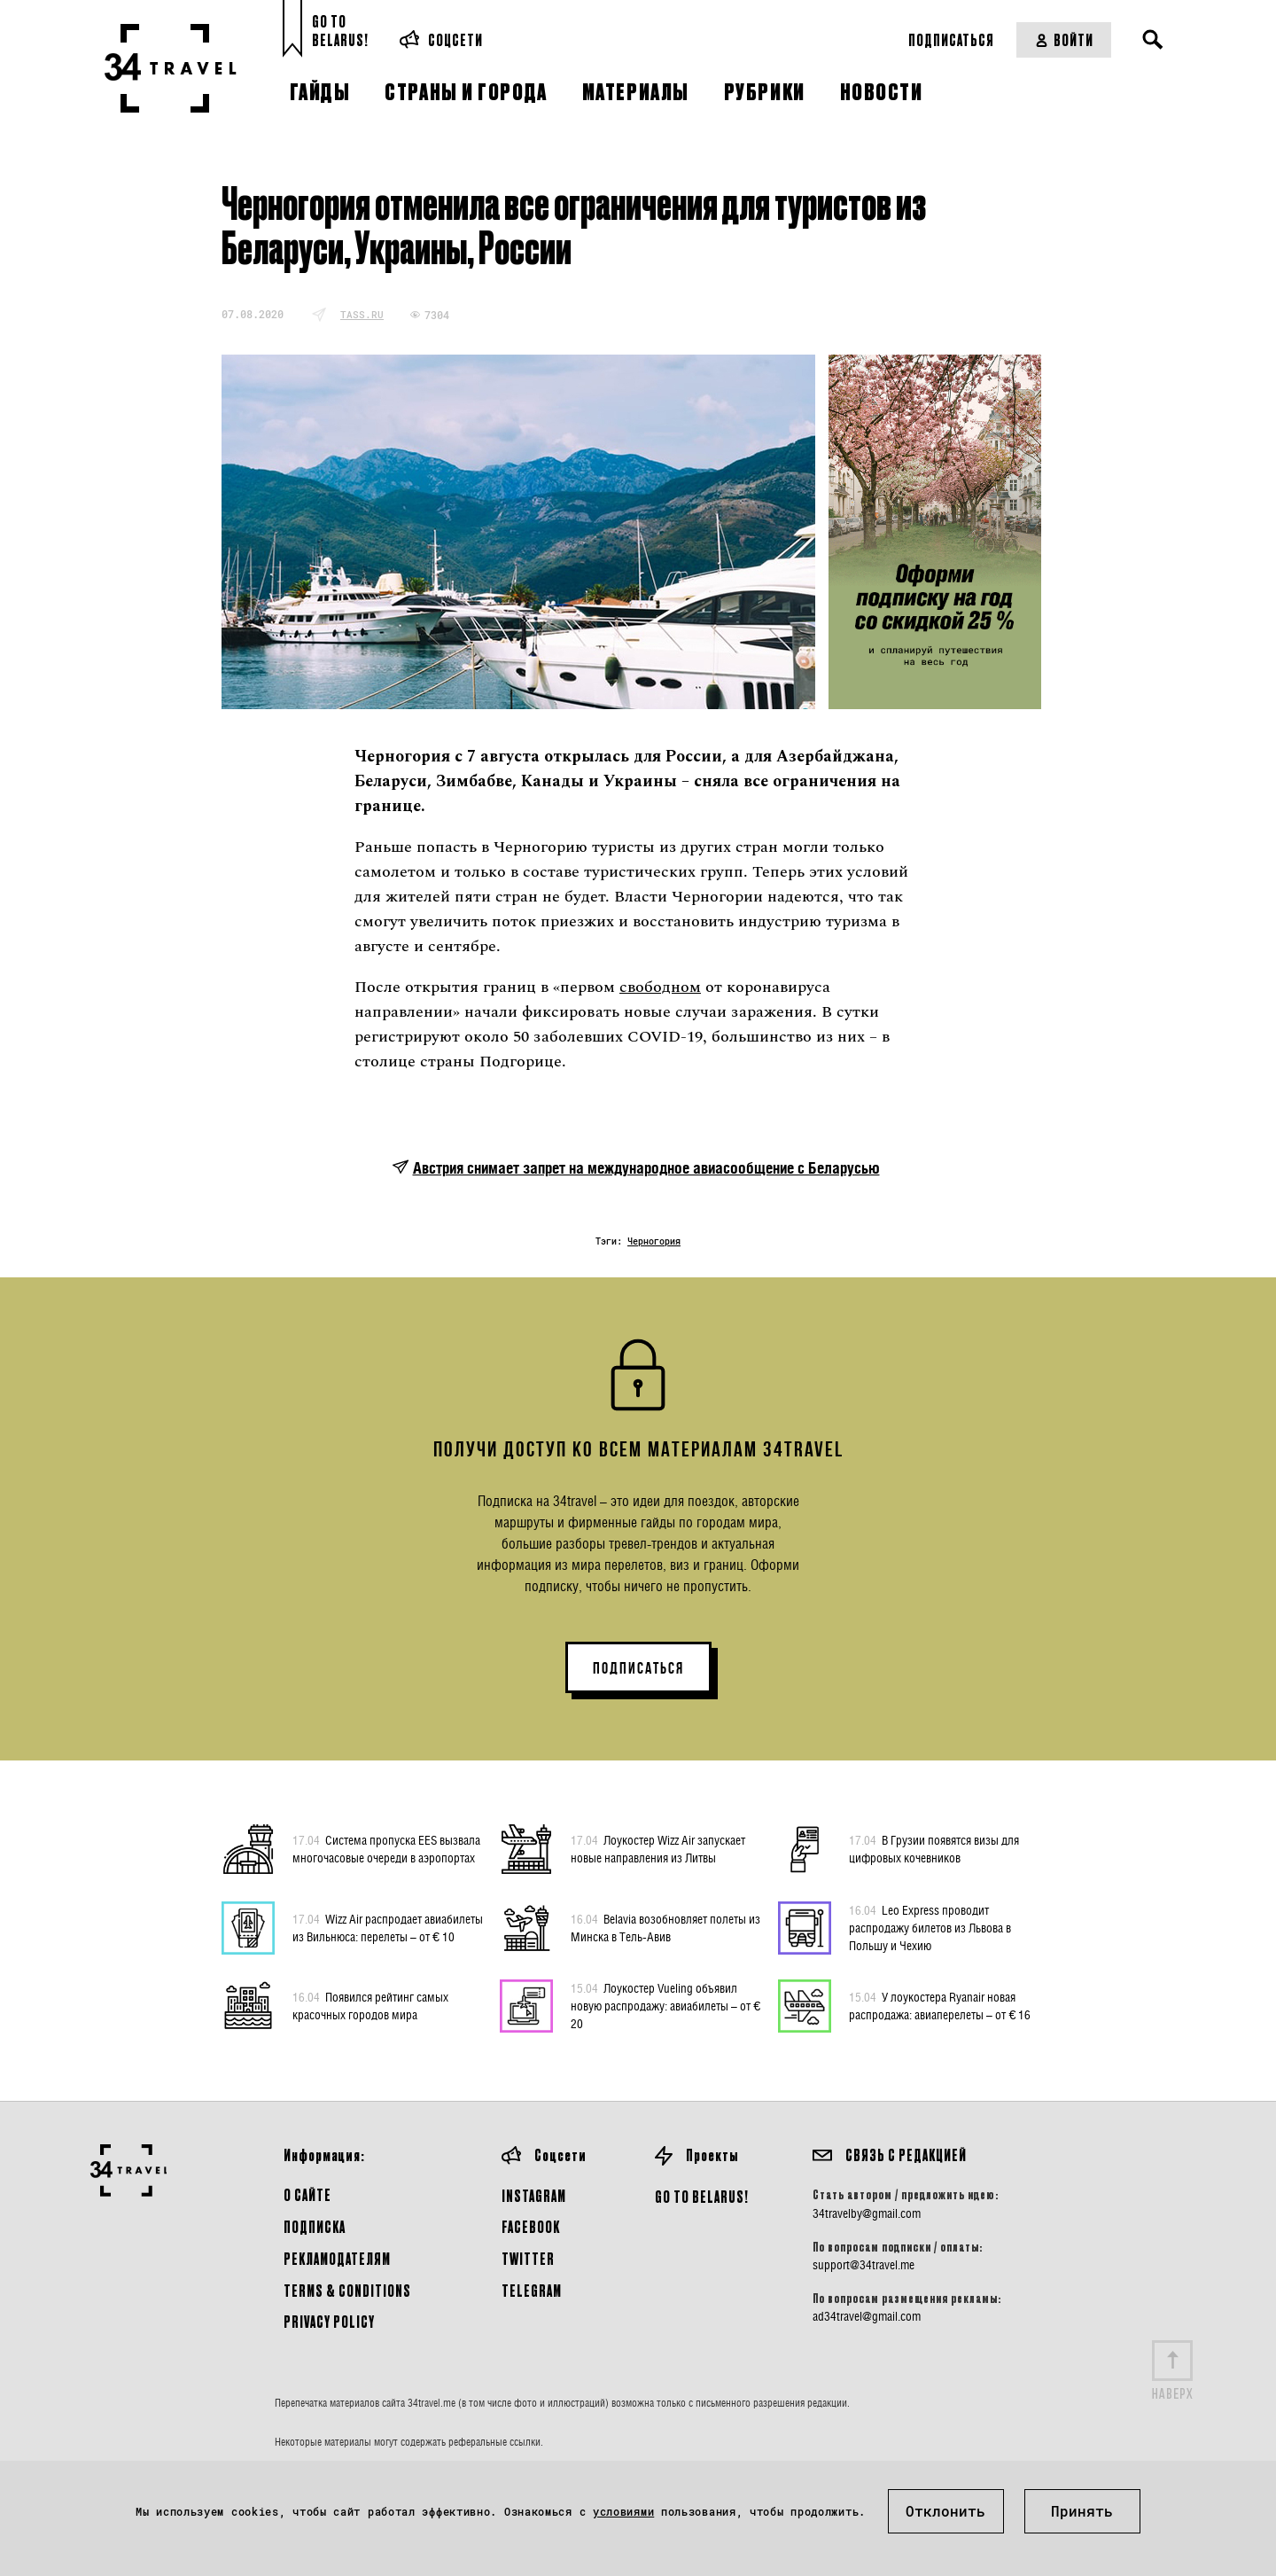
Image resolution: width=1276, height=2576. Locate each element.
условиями (623, 2511)
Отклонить (945, 2511)
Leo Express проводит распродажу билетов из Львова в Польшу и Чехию (930, 1927)
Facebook (531, 2226)
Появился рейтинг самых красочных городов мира (370, 2005)
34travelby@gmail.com (867, 2213)
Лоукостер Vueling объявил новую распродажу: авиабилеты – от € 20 (665, 2005)
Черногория (654, 1241)
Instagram (534, 2195)
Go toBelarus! (340, 30)
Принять (1082, 2511)
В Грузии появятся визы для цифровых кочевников (934, 1848)
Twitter (528, 2258)
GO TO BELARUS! (702, 2196)
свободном (660, 987)
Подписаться (951, 39)
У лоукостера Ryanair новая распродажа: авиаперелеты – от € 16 (940, 2005)
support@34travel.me (863, 2265)
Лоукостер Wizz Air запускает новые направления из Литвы (658, 1848)
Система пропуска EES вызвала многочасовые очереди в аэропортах (386, 1848)
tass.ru (362, 314)
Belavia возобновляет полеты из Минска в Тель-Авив (665, 1927)
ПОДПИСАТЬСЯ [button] (638, 1668)
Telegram (532, 2290)
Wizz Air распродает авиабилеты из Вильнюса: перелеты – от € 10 (387, 1927)
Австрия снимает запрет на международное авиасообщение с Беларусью (646, 1168)
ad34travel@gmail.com (867, 2316)
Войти (1063, 39)
